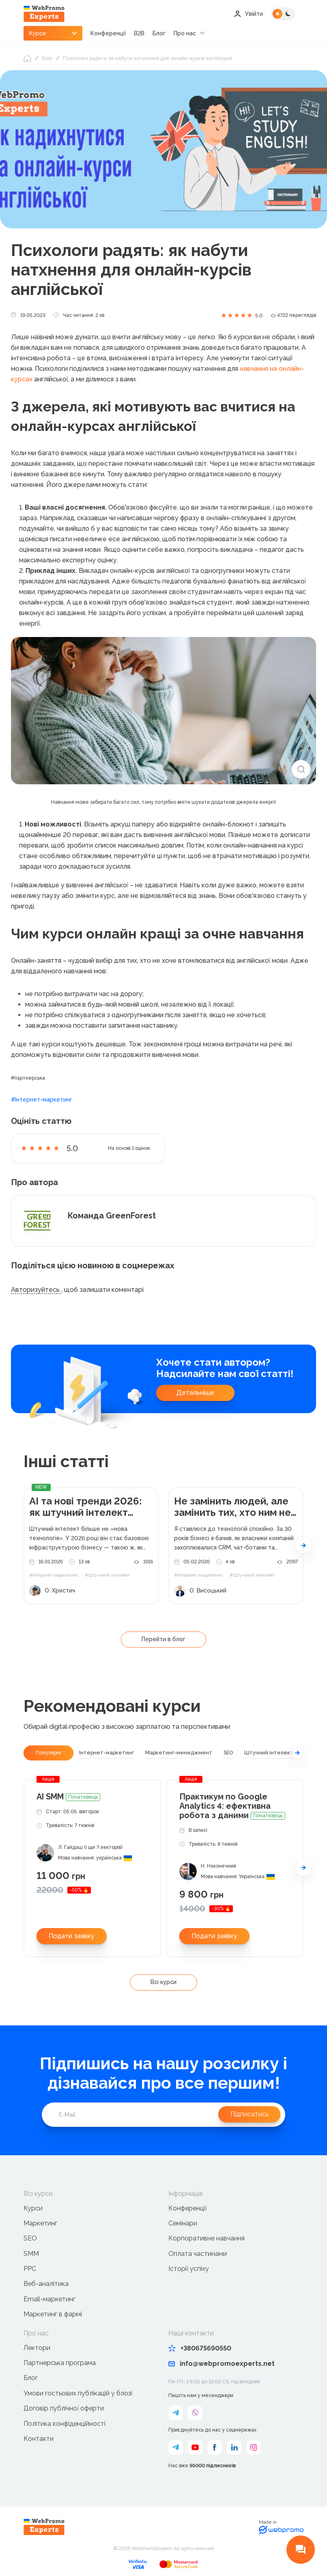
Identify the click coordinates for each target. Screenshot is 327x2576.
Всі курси (163, 1982)
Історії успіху (188, 2269)
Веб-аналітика (46, 2284)
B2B (139, 33)
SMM (31, 2253)
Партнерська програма (60, 2363)
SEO (30, 2238)
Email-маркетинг (49, 2299)
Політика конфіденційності (64, 2424)
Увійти (248, 14)
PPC (30, 2269)
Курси (33, 2208)
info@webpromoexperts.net (221, 2363)
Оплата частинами (197, 2253)
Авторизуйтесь (36, 1289)
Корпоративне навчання (206, 2238)
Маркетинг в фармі (53, 2314)
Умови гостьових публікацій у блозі (78, 2393)
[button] (303, 1545)
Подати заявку (72, 1936)
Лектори (37, 2348)
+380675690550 (199, 2348)
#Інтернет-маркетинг (41, 1099)
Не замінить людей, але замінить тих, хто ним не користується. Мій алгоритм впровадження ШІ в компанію (234, 1507)
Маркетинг (40, 2223)
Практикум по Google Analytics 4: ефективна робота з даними (232, 1806)
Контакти (39, 2439)
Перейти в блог (163, 1639)
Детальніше (195, 1393)
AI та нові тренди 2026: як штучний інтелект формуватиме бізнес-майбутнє (85, 1507)
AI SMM (68, 1796)
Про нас (185, 33)
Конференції (108, 33)
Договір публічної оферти (64, 2408)
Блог (159, 33)
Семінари (182, 2223)
